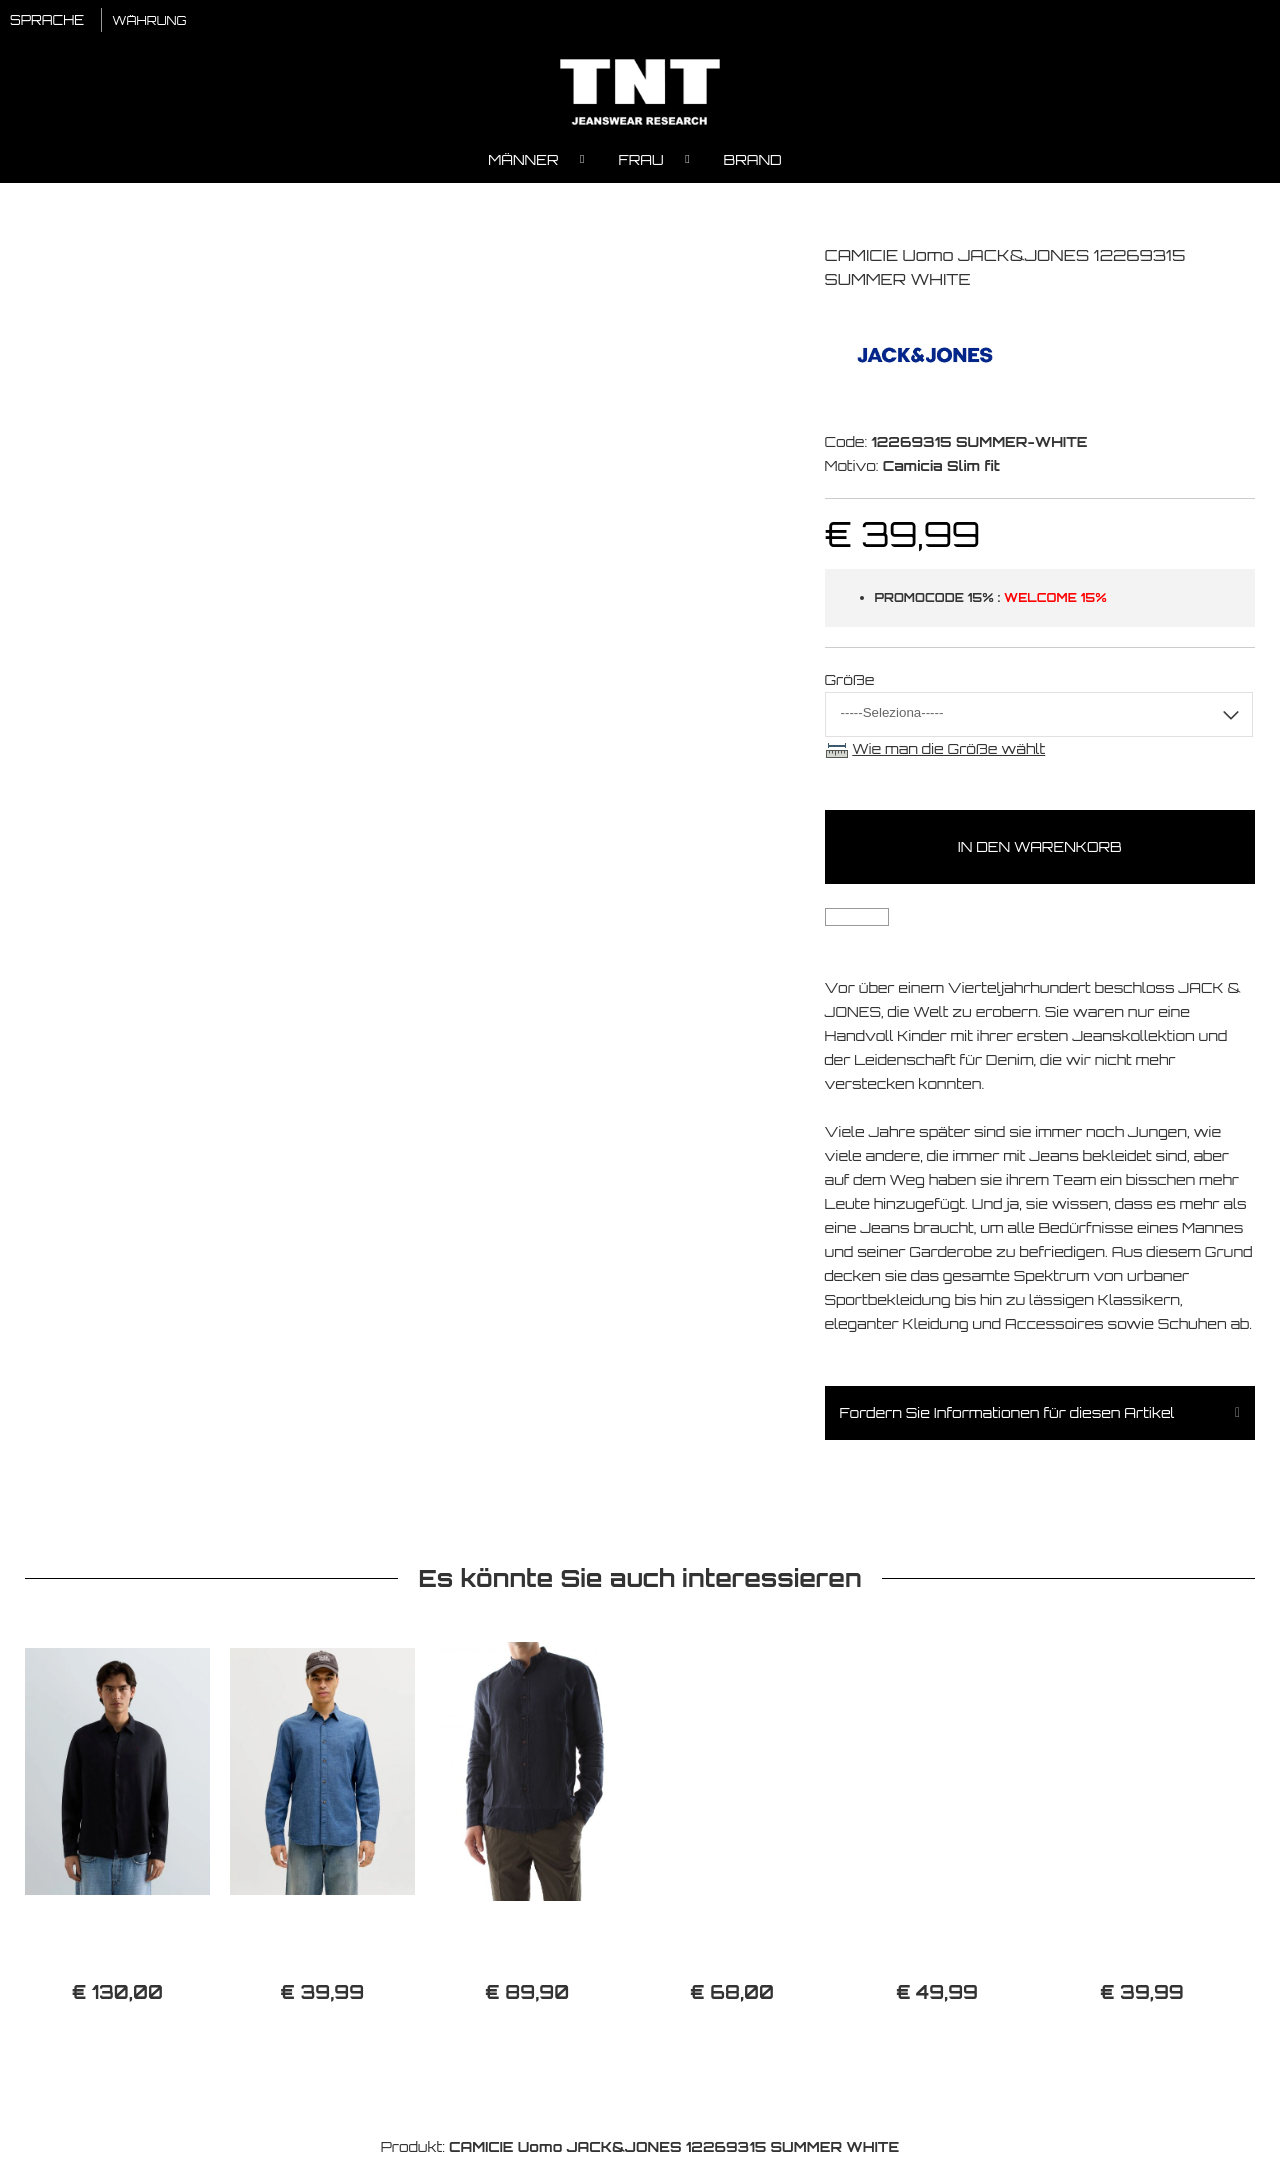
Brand (753, 165)
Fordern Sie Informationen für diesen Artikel (1007, 1418)
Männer (523, 165)
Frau (641, 165)
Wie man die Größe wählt (948, 754)
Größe (850, 685)
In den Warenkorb (1040, 852)
